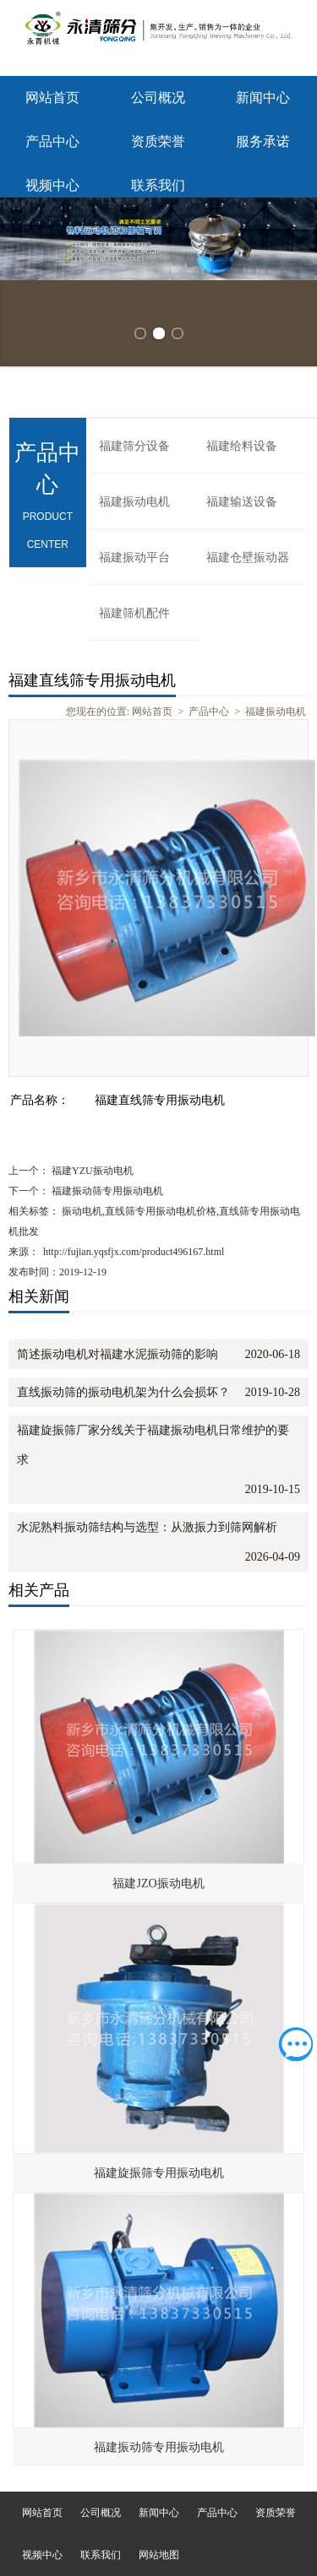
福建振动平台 (134, 557)
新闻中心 (263, 97)
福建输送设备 (241, 501)
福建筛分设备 (134, 446)
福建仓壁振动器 (247, 557)
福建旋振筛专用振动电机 (159, 2173)
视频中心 (52, 185)
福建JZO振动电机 (158, 1883)
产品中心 (52, 141)
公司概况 (158, 97)
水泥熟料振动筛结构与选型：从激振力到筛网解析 (147, 1527)
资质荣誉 (158, 141)
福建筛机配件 (134, 613)
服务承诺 (263, 141)
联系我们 (158, 185)
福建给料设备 (241, 446)
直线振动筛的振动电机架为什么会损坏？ (123, 1392)
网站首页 (52, 97)
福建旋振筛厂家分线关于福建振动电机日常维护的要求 (153, 1445)
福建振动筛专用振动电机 (106, 1191)
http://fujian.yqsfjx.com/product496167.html (133, 1252)
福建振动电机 (134, 501)
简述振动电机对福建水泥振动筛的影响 (117, 1354)
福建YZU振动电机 (91, 1171)
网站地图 (159, 2555)
